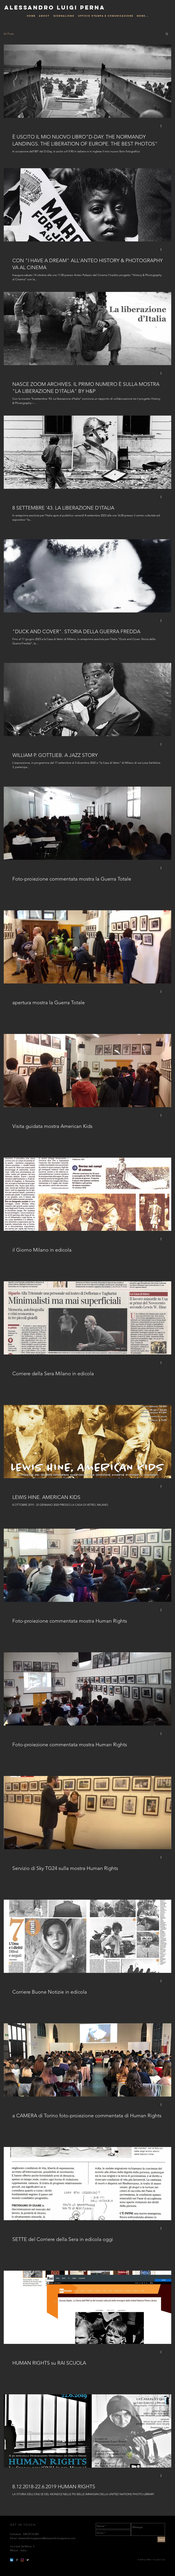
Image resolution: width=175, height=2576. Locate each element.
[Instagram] (22, 2560)
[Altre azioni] (162, 126)
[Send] (161, 2539)
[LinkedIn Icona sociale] (11, 2560)
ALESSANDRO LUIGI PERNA (54, 7)
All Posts (9, 33)
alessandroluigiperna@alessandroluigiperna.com (47, 2538)
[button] (167, 34)
